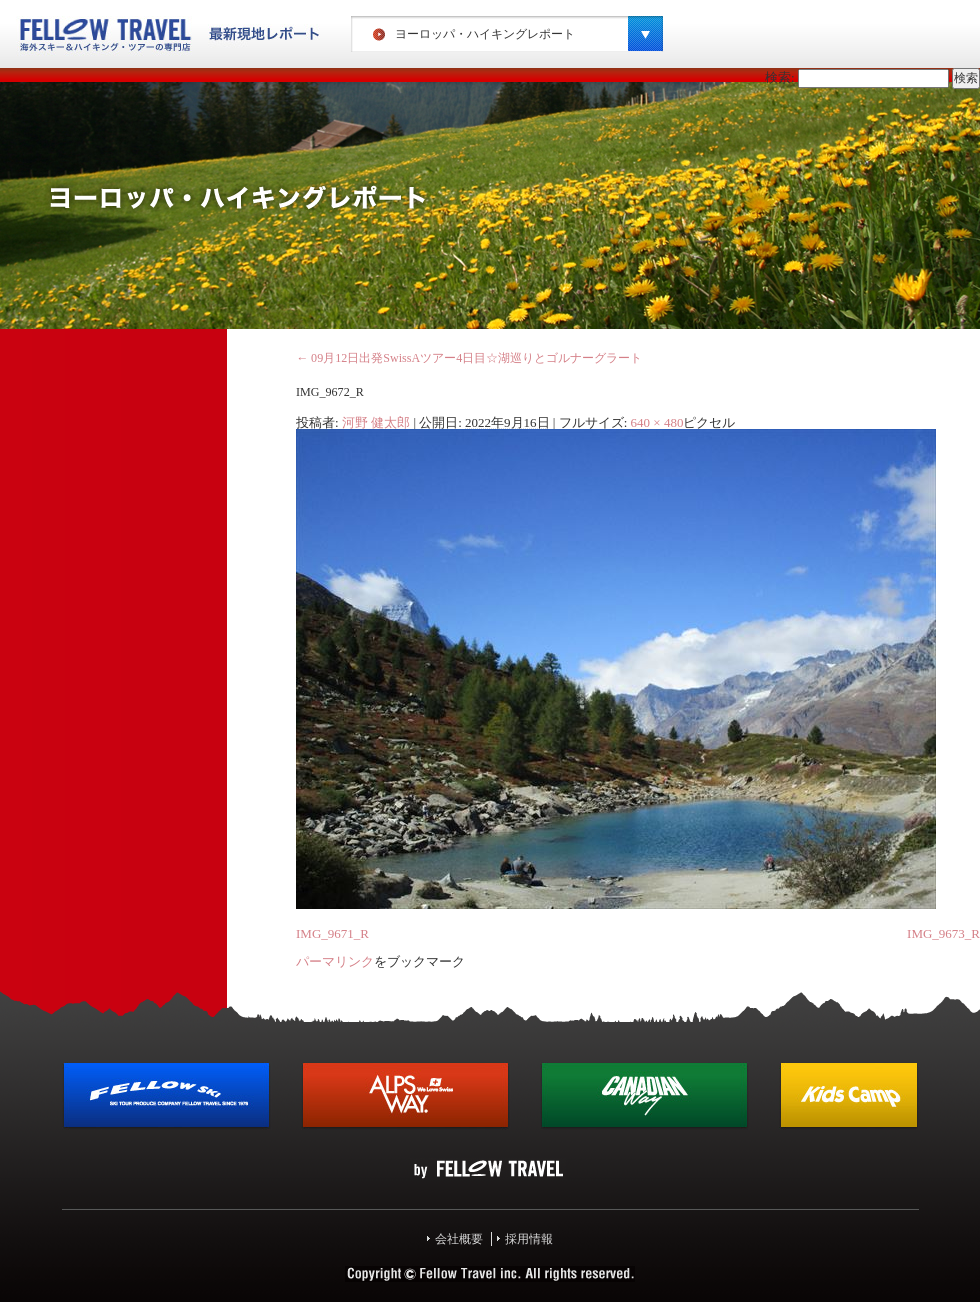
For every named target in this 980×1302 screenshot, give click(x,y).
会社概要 (459, 1239)
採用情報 (529, 1239)
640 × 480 (657, 422)
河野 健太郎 (376, 422)
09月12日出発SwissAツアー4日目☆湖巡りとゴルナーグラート (469, 358)
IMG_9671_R (332, 933)
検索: (780, 77)
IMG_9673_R (943, 933)
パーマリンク (335, 961)
